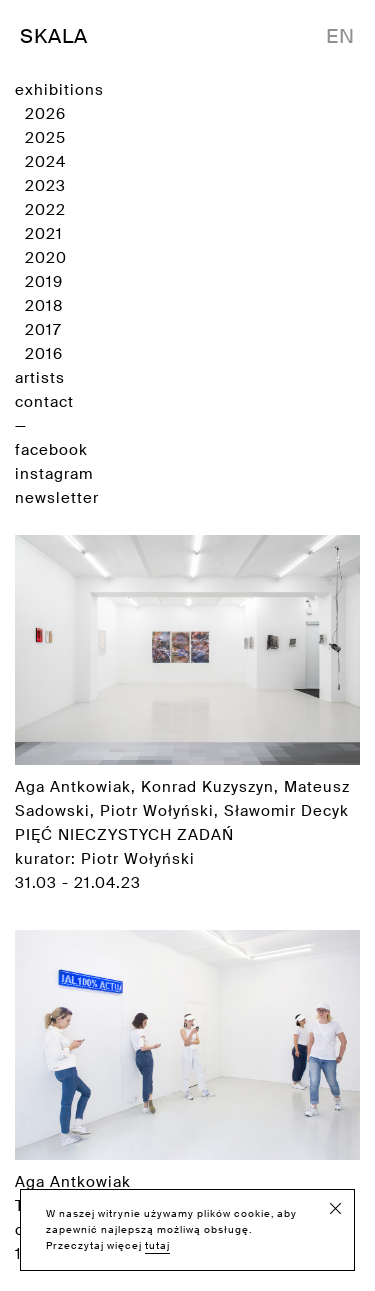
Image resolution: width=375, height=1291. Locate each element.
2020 (46, 258)
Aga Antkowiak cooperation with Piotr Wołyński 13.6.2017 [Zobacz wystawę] (187, 1097)
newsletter (57, 498)
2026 (45, 114)
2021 (44, 234)
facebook (51, 450)
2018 (44, 306)
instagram (54, 474)
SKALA (54, 36)
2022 (45, 210)
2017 (43, 330)
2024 (45, 162)
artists (40, 378)
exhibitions (59, 90)
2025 (45, 138)
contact (44, 402)
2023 (45, 186)
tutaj (157, 1245)
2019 (44, 282)
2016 (44, 354)
